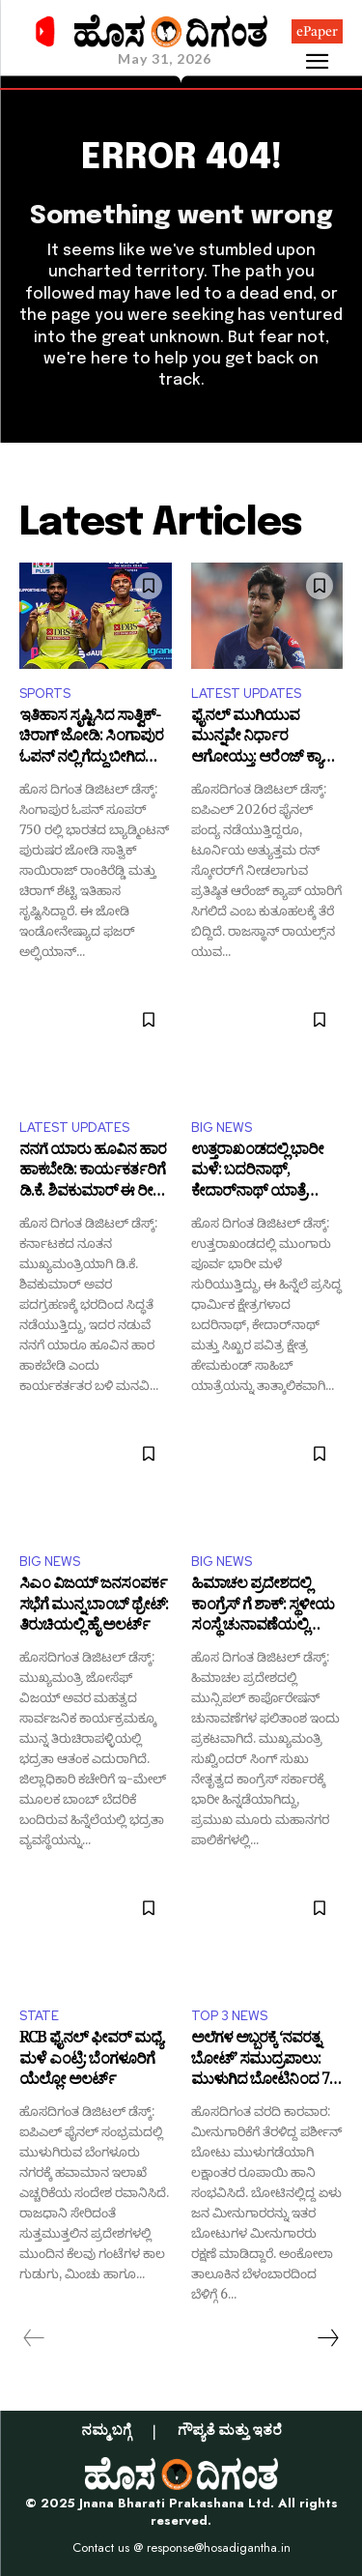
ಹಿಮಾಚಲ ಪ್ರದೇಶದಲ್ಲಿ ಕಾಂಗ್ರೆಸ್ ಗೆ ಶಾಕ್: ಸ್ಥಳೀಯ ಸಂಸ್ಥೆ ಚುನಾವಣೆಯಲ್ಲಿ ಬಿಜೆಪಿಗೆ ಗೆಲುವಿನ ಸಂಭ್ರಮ (262, 1607)
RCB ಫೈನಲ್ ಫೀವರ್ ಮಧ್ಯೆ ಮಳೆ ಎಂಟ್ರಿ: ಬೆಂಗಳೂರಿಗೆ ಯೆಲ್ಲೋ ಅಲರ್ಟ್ (90, 2061)
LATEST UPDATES (246, 693)
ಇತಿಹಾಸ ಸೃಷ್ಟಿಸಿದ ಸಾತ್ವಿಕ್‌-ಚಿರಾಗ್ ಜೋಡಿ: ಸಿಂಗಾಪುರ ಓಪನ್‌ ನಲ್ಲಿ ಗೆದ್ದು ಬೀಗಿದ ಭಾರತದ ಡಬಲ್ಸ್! (91, 739)
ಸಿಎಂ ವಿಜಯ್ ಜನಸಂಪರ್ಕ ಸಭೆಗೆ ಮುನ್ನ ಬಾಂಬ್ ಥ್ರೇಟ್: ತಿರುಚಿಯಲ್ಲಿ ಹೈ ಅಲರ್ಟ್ (93, 1607)
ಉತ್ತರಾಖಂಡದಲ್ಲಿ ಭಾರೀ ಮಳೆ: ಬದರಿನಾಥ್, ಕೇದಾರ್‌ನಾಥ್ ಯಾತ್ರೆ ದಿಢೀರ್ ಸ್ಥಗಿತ (257, 1173)
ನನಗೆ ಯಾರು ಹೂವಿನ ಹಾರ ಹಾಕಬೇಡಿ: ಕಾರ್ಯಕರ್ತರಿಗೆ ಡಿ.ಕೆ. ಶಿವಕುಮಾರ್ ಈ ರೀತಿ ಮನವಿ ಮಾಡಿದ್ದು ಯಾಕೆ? (92, 1173)
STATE (39, 2016)
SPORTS (44, 693)
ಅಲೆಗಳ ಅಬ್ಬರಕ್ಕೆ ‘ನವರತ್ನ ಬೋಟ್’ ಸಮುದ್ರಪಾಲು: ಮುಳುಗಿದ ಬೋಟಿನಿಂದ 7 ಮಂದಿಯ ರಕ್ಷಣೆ (260, 2061)
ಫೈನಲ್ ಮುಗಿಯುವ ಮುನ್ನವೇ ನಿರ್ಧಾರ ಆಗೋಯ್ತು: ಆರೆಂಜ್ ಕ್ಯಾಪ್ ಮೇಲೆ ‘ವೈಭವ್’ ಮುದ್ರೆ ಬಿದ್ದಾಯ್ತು (264, 739)
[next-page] (327, 2338)
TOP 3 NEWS (229, 2016)
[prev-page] (34, 2338)
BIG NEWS (221, 1127)
